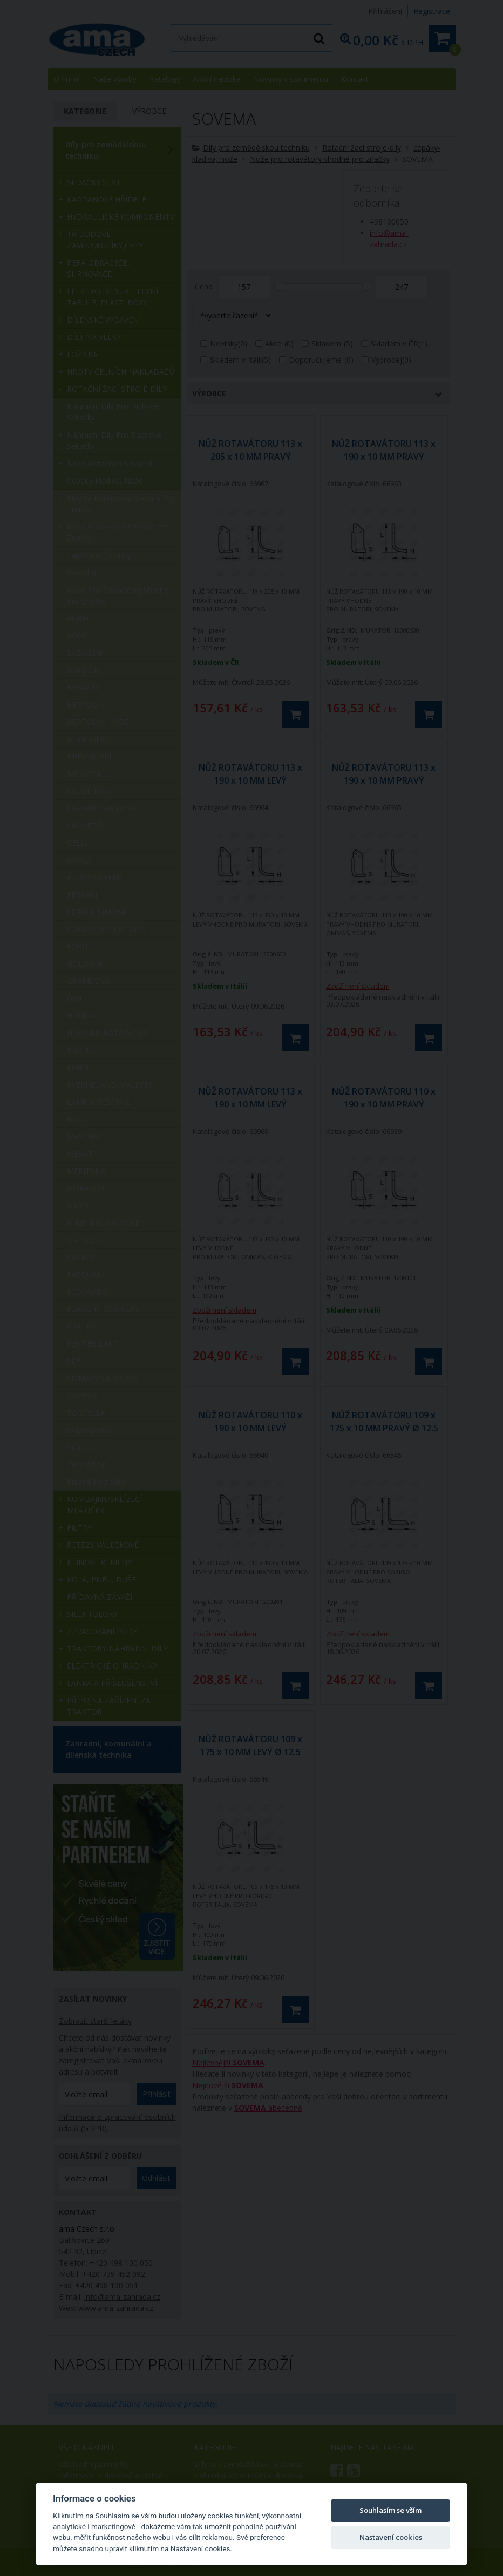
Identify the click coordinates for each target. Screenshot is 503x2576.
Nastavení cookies (390, 2537)
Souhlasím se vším (390, 2510)
